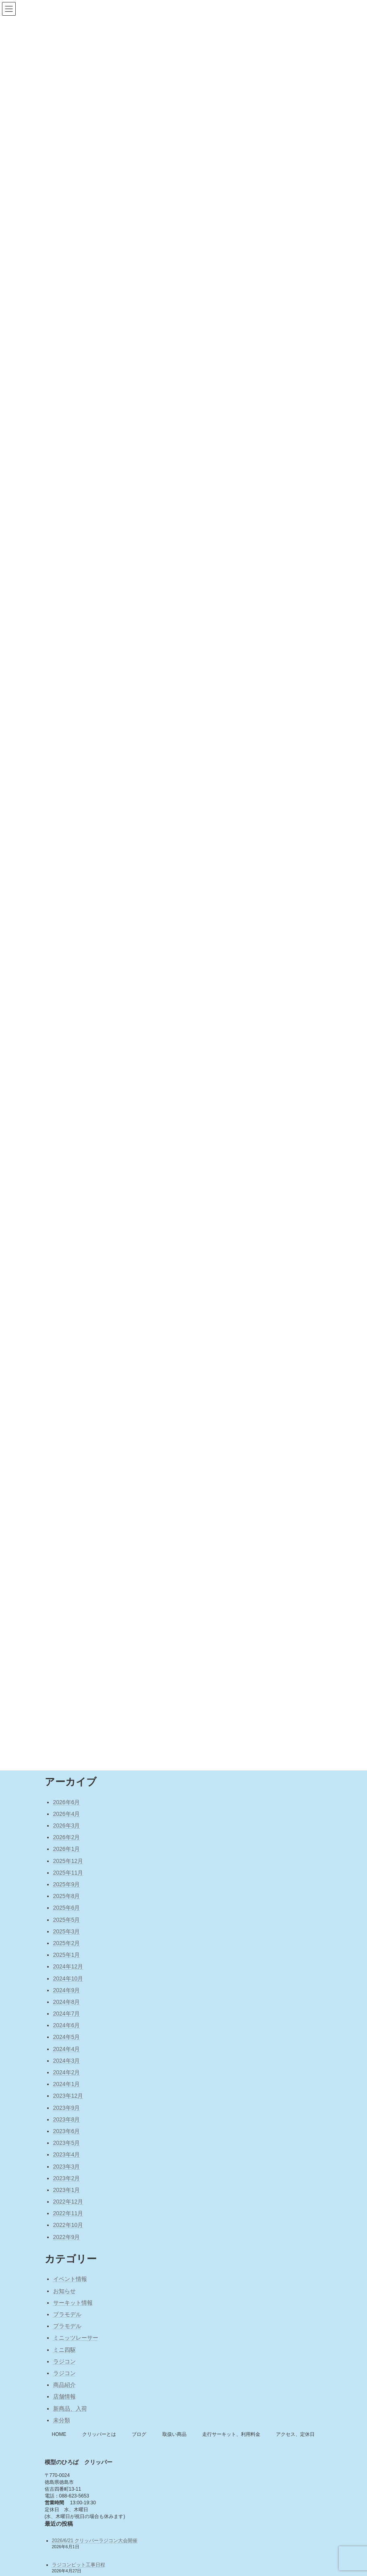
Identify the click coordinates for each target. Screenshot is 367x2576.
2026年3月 (66, 1825)
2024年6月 (66, 2025)
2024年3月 (66, 2060)
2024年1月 (66, 2084)
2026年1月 (66, 1849)
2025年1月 (66, 1955)
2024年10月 (68, 1978)
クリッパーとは (99, 2434)
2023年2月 (66, 2178)
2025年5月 (66, 1919)
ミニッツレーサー (75, 2337)
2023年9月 (66, 2108)
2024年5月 (66, 2037)
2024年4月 (66, 2049)
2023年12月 (68, 2095)
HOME (59, 2434)
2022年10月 (68, 2225)
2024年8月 (66, 2002)
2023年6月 (66, 2131)
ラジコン (64, 2361)
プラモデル (67, 2314)
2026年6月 (66, 1802)
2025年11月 (68, 1872)
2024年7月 (66, 2013)
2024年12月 (68, 1966)
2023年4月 (66, 2154)
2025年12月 (68, 1861)
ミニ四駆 (64, 2350)
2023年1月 (66, 2190)
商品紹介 (64, 2385)
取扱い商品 (174, 2434)
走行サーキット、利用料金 (231, 2434)
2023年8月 (66, 2119)
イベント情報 (70, 2279)
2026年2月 (66, 1837)
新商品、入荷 (70, 2408)
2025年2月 (66, 1943)
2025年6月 (66, 1907)
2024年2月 (66, 2072)
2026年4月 (66, 1814)
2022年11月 (68, 2213)
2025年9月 (66, 1884)
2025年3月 (66, 1931)
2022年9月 (66, 2237)
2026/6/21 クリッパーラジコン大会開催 (95, 2540)
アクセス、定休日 (295, 2434)
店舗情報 (64, 2396)
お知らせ (64, 2291)
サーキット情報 (73, 2302)
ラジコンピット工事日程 (78, 2565)
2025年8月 (66, 1896)
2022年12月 (68, 2201)
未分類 (61, 2420)
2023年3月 (66, 2166)
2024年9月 (66, 1990)
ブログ (139, 2434)
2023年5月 (66, 2143)
